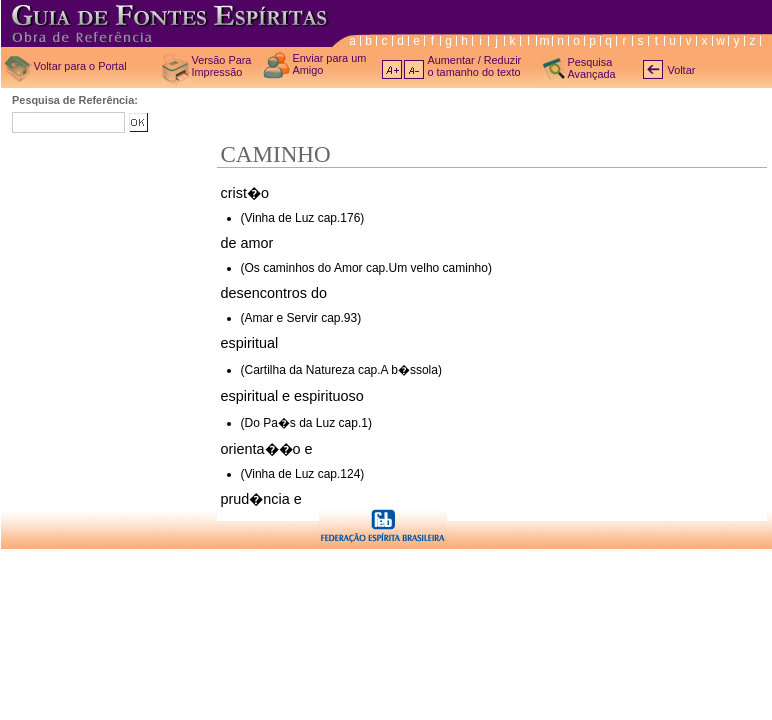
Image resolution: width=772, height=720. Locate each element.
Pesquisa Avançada (592, 68)
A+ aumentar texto (392, 69)
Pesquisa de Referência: (75, 100)
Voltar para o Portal (80, 66)
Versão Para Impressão (222, 66)
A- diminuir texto (414, 69)
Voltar (682, 70)
